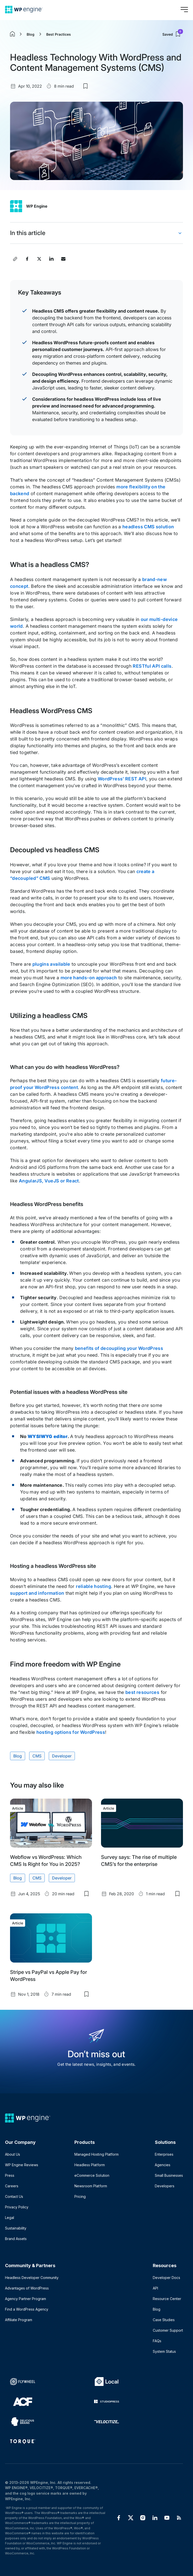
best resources (142, 1692)
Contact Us (14, 2196)
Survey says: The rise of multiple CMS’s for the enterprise (139, 1860)
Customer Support (168, 2330)
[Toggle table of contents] (180, 233)
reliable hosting (93, 1586)
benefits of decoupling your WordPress (119, 1348)
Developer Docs (166, 2277)
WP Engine (36, 206)
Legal (9, 2217)
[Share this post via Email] (63, 259)
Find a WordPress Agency (26, 2309)
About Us (12, 2154)
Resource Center (167, 2299)
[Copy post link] (15, 259)
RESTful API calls (152, 666)
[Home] (24, 9)
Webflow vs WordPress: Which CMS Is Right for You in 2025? (46, 1860)
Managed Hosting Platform (96, 2154)
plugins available (51, 964)
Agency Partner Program (25, 2299)
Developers (164, 2186)
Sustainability (15, 2228)
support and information (37, 1593)
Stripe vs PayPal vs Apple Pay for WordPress (48, 1975)
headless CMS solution (148, 526)
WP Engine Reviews (21, 2165)
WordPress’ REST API (122, 778)
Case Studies (164, 2320)
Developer (62, 1755)
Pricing (80, 2196)
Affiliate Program (18, 2320)
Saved (172, 34)
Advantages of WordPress (27, 2288)
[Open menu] (184, 9)
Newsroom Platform (90, 2186)
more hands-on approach (89, 977)
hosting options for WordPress (70, 1732)
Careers (11, 2186)
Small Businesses (169, 2175)
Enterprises (164, 2154)
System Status (164, 2351)
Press (9, 2175)
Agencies (162, 2165)
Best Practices (58, 34)
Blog (30, 34)
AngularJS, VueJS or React (49, 1180)
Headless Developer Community (32, 2277)
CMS (36, 1755)
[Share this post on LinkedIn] (51, 259)
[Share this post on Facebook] (27, 259)
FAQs (157, 2341)
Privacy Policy (16, 2207)
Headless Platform (89, 2165)
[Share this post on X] (39, 259)
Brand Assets (16, 2239)
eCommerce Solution (91, 2175)
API (155, 2288)
